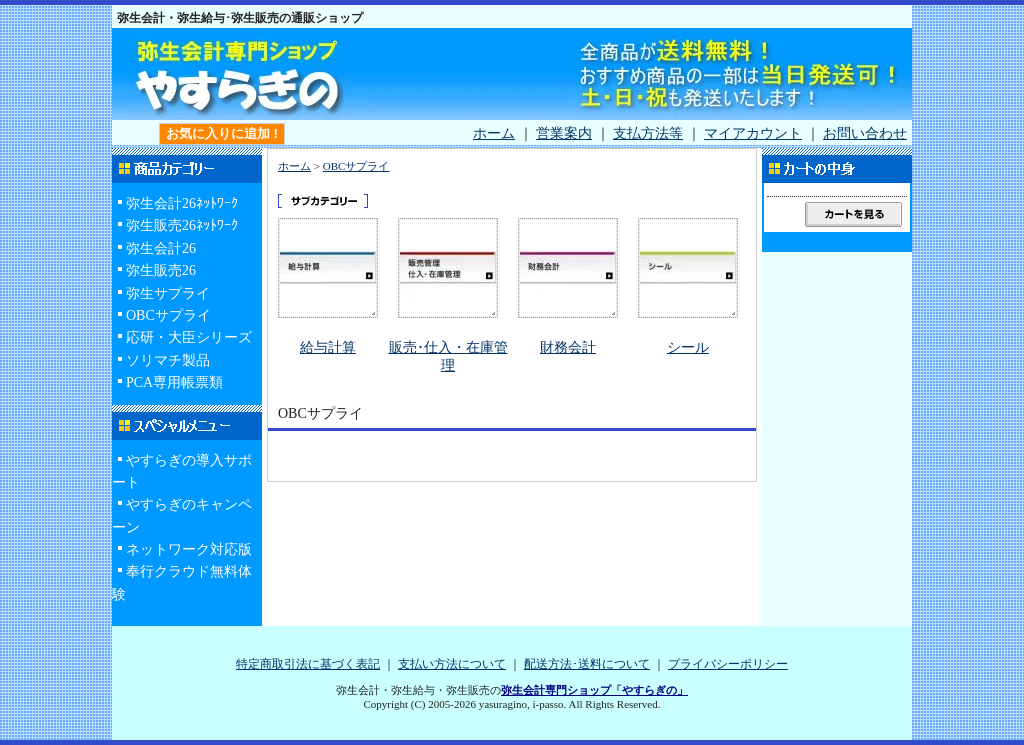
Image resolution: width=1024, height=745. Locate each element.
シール (688, 347)
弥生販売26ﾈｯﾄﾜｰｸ (182, 225)
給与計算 (328, 347)
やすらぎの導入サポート (182, 471)
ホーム (494, 133)
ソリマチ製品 (168, 360)
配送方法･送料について (587, 664)
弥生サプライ (168, 293)
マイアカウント (753, 133)
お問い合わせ (865, 133)
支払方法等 (648, 133)
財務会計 (568, 347)
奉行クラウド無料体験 (182, 582)
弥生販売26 (161, 270)
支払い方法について (452, 664)
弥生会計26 (161, 248)
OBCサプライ (168, 315)
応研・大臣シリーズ (189, 337)
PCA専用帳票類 (174, 382)
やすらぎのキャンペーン (182, 515)
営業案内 (564, 133)
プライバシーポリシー (728, 664)
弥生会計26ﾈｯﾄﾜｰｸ (182, 203)
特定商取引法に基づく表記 (308, 664)
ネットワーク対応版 (189, 549)
